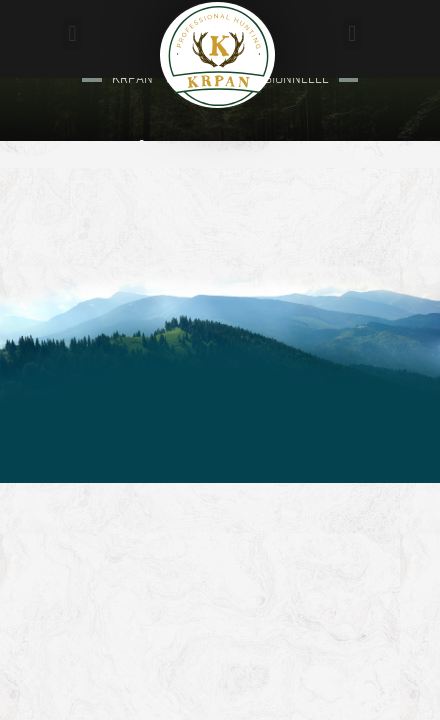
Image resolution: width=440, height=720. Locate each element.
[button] (72, 33)
